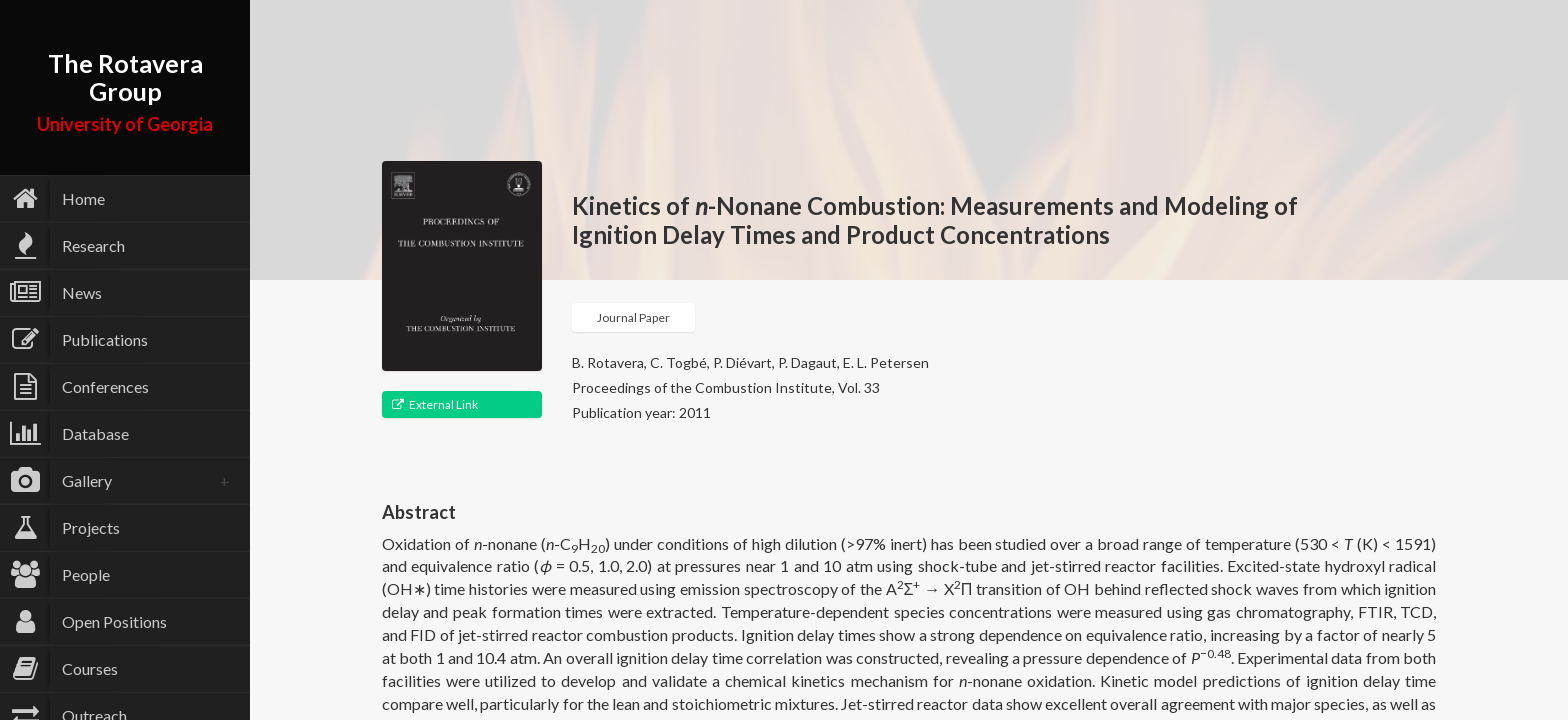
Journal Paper (633, 317)
